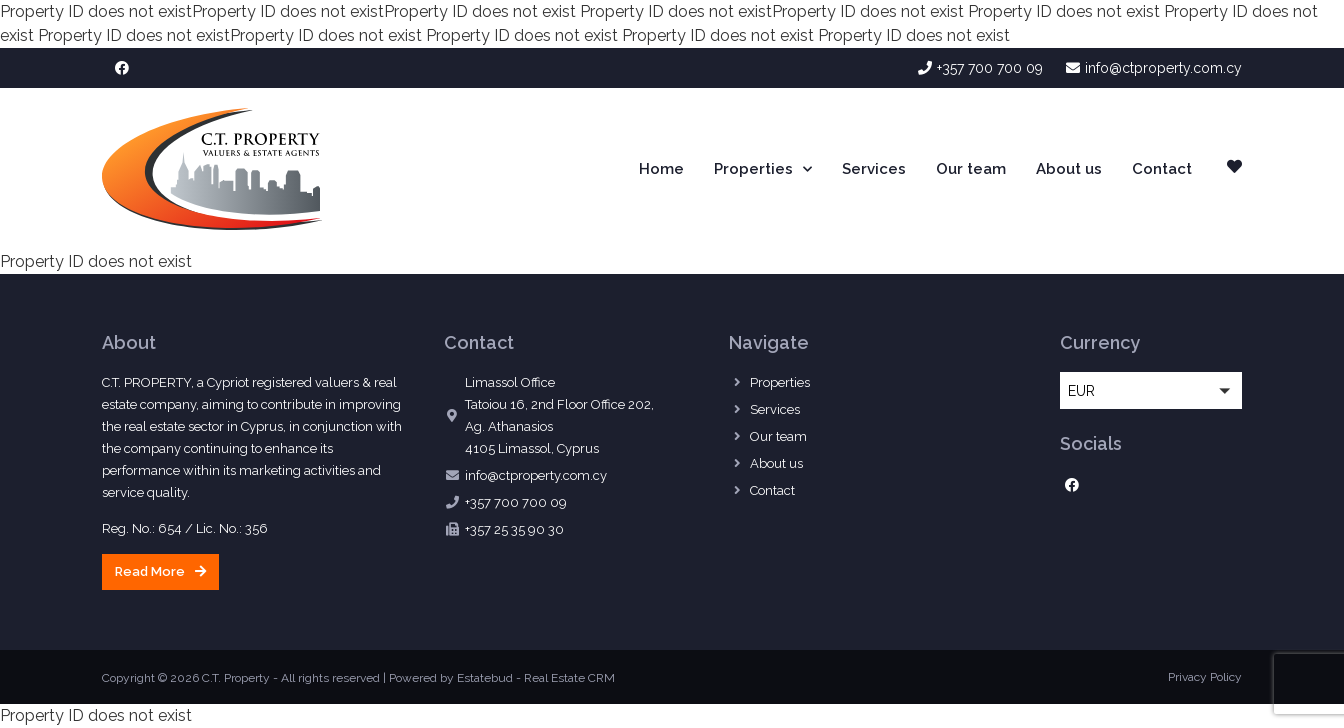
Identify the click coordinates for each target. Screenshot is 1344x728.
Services (874, 169)
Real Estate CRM (569, 678)
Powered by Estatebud (451, 678)
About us (1069, 169)
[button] (160, 572)
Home (661, 169)
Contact (1162, 169)
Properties (763, 169)
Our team (971, 169)
